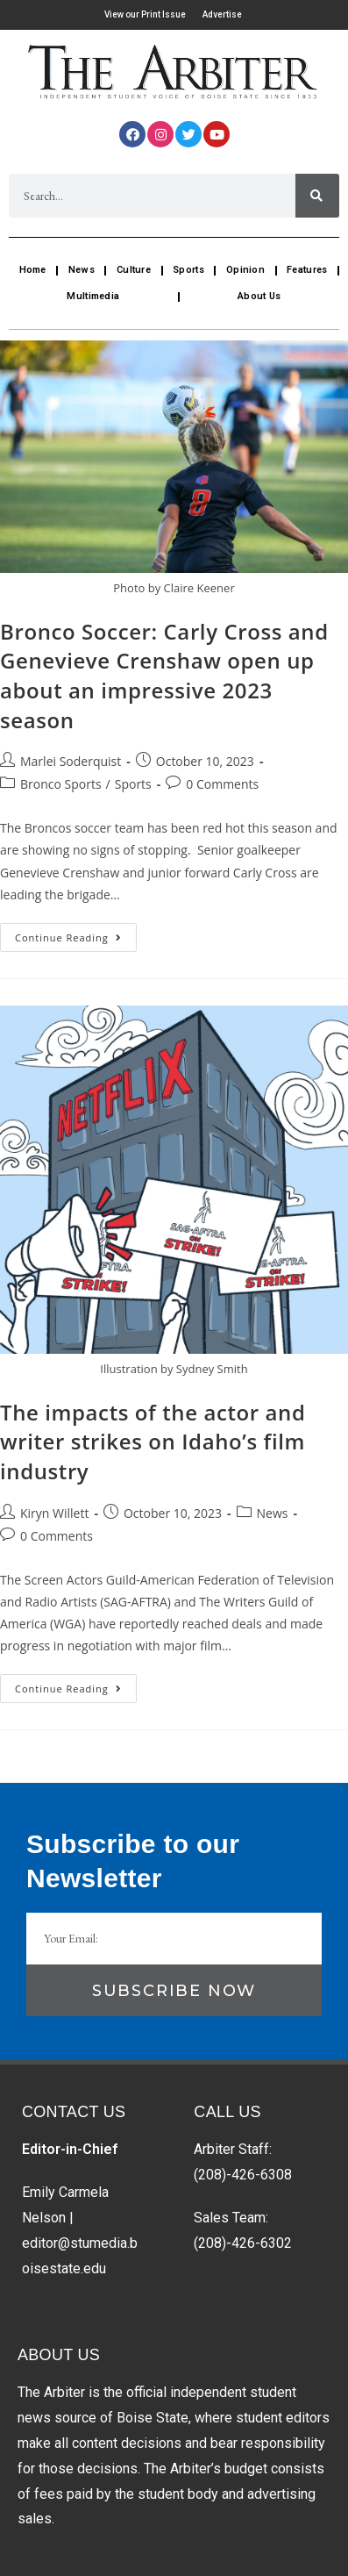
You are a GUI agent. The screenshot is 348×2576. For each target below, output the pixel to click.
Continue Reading (76, 933)
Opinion (245, 269)
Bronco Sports (61, 784)
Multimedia (93, 296)
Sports (188, 269)
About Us (259, 296)
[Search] (317, 196)
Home (32, 269)
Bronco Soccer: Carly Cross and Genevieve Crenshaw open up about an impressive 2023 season (164, 675)
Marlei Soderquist (70, 761)
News (81, 269)
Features (307, 269)
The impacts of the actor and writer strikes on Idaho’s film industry (153, 1441)
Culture (134, 269)
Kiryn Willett (54, 1513)
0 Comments (222, 784)
